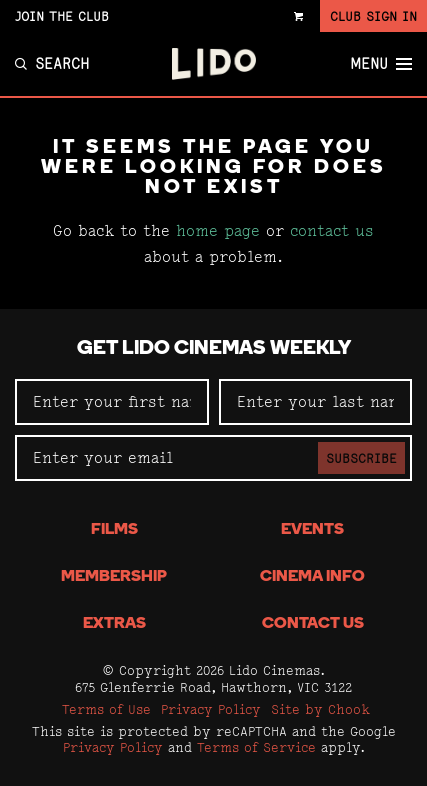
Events (312, 530)
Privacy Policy (211, 709)
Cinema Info (312, 577)
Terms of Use (106, 709)
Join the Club (62, 16)
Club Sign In (373, 16)
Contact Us (313, 624)
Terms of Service (256, 747)
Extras (114, 624)
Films (114, 530)
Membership (114, 577)
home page (218, 230)
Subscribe (361, 458)
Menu (381, 64)
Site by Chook (320, 709)
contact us (332, 230)
